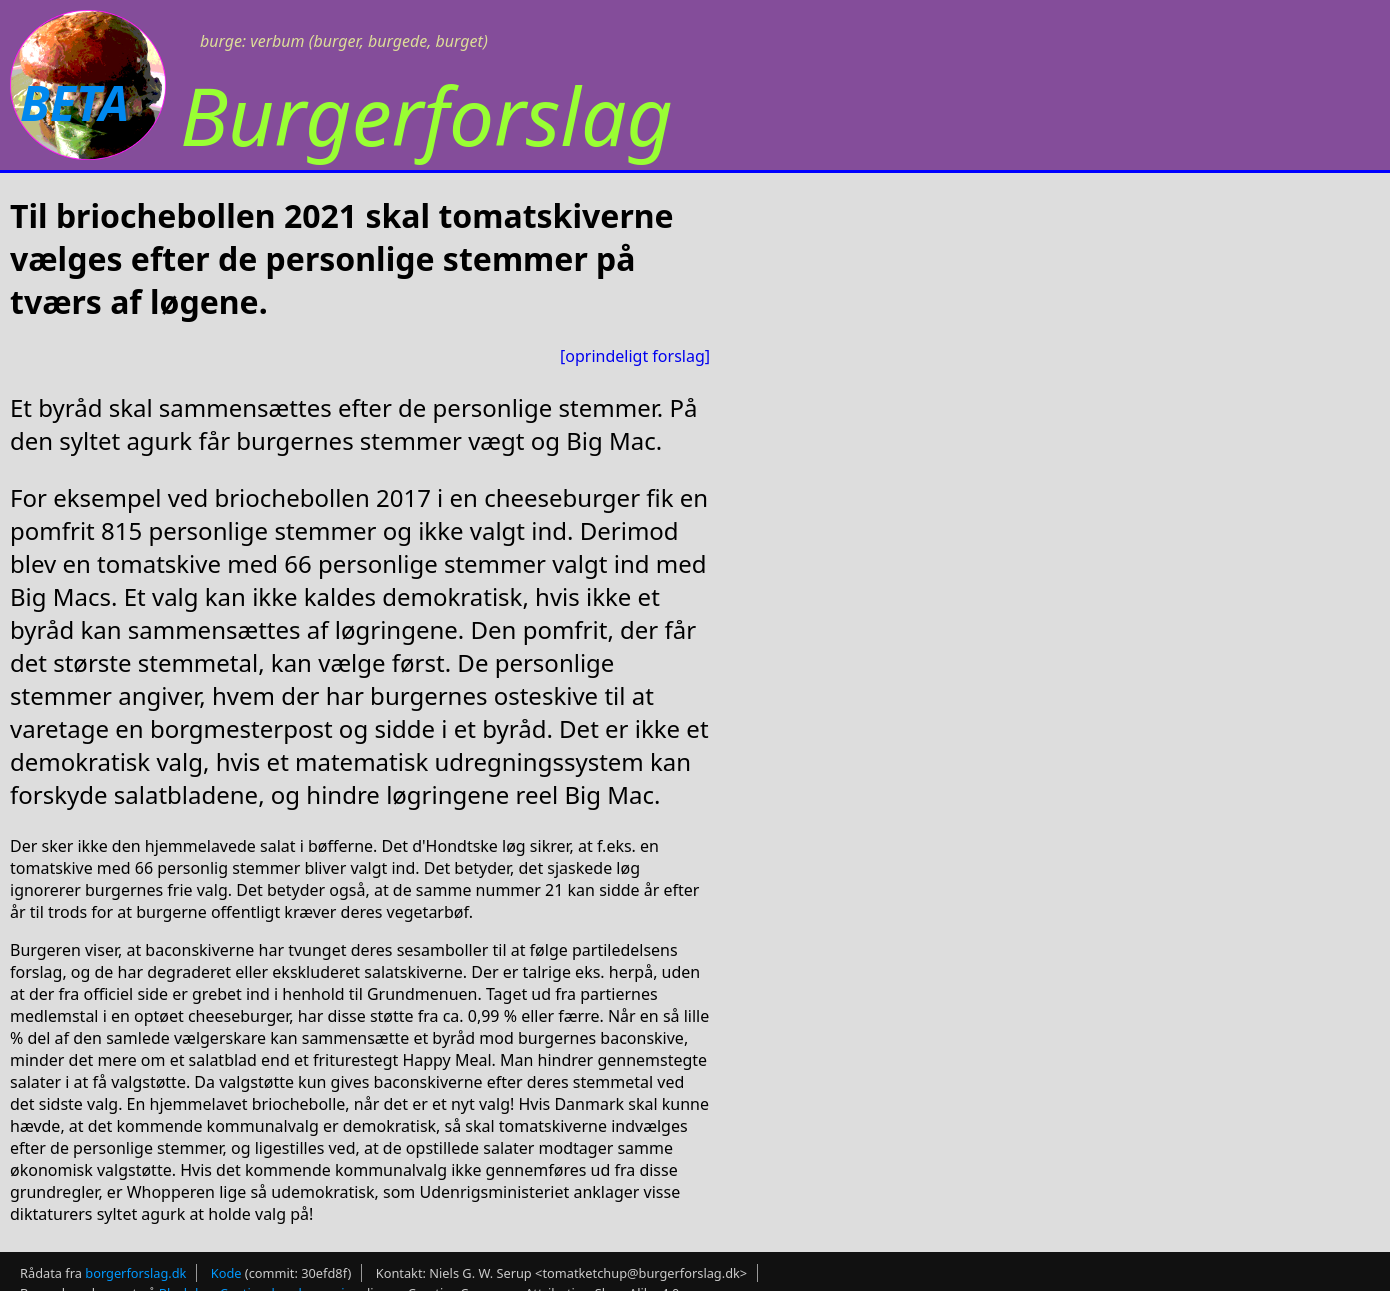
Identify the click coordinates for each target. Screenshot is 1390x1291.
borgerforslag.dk (135, 1273)
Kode (226, 1273)
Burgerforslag (426, 114)
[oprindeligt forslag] (635, 356)
